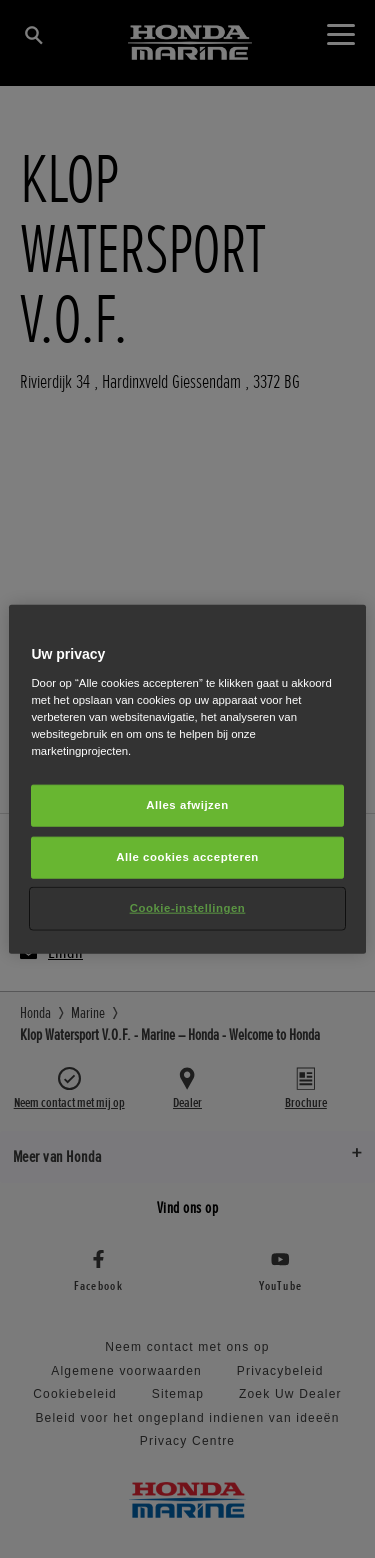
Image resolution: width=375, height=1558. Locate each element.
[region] (187, 779)
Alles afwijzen (187, 805)
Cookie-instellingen (188, 907)
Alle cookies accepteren (187, 856)
